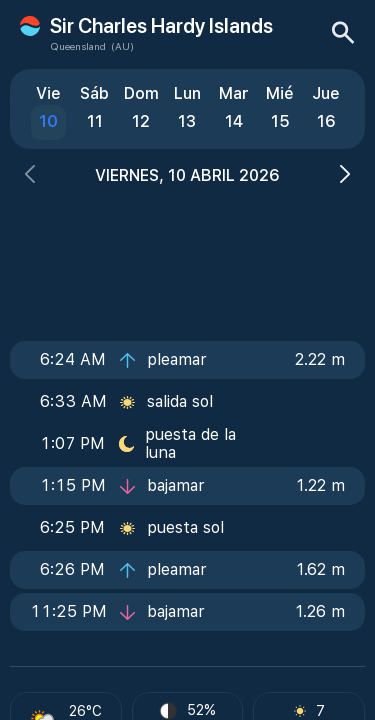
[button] (30, 176)
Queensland (78, 46)
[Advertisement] (188, 257)
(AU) (122, 46)
